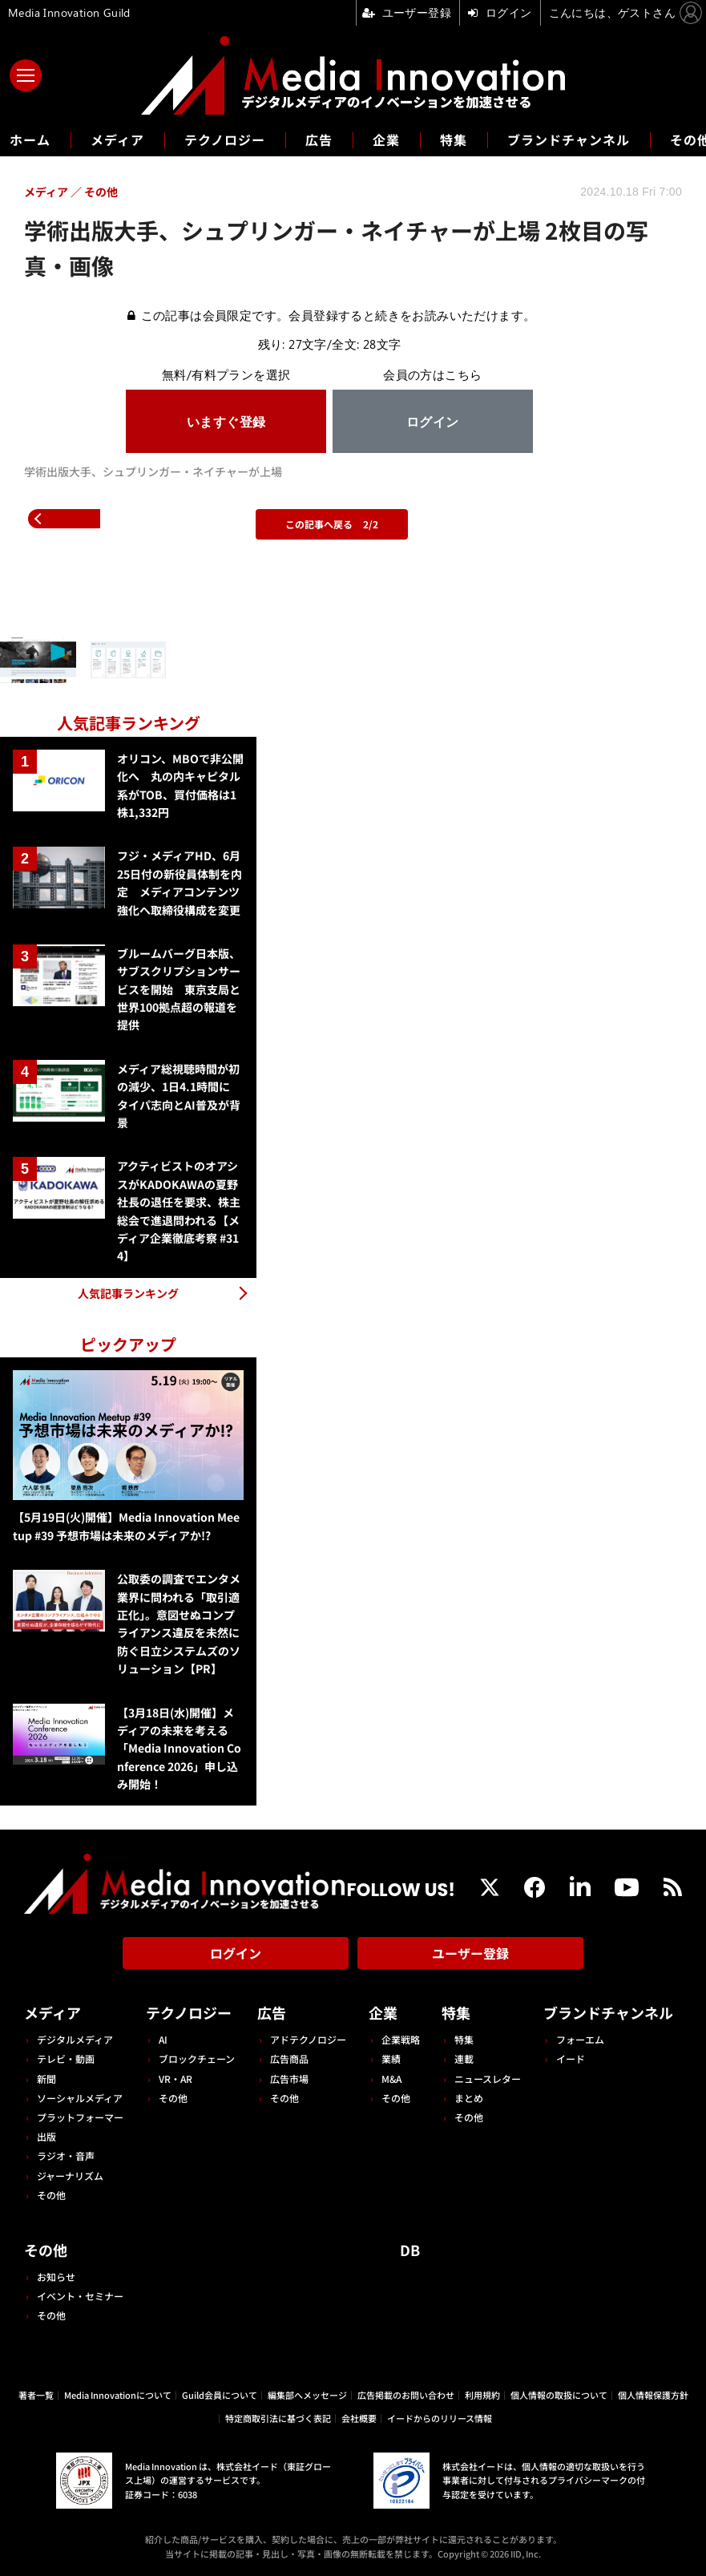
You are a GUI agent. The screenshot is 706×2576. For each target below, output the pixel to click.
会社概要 (359, 2418)
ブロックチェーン (197, 2058)
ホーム (30, 140)
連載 (464, 2058)
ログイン (235, 1953)
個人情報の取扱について (558, 2394)
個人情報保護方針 (653, 2394)
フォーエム (580, 2039)
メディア (117, 139)
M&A (391, 2078)
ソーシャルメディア (80, 2098)
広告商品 (289, 2058)
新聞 (46, 2078)
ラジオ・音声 (66, 2155)
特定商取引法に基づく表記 (278, 2418)
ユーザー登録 (470, 1953)
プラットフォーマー (80, 2117)
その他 (51, 2195)
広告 (319, 139)
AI (163, 2039)
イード (570, 2058)
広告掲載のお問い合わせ (405, 2394)
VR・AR (175, 2078)
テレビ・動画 (66, 2058)
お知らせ (56, 2276)
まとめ (468, 2098)
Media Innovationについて (117, 2394)
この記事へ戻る (331, 524)
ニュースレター (487, 2078)
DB (410, 2249)
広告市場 (289, 2078)
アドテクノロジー (308, 2039)
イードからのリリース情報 (439, 2418)
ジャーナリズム (70, 2175)
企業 (386, 139)
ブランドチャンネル (568, 139)
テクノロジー (224, 139)
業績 (391, 2058)
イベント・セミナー (80, 2296)
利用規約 (482, 2394)
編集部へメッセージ (307, 2394)
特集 (453, 139)
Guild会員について (219, 2394)
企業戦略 (400, 2039)
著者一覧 (36, 2394)
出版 (46, 2136)
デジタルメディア (75, 2039)
